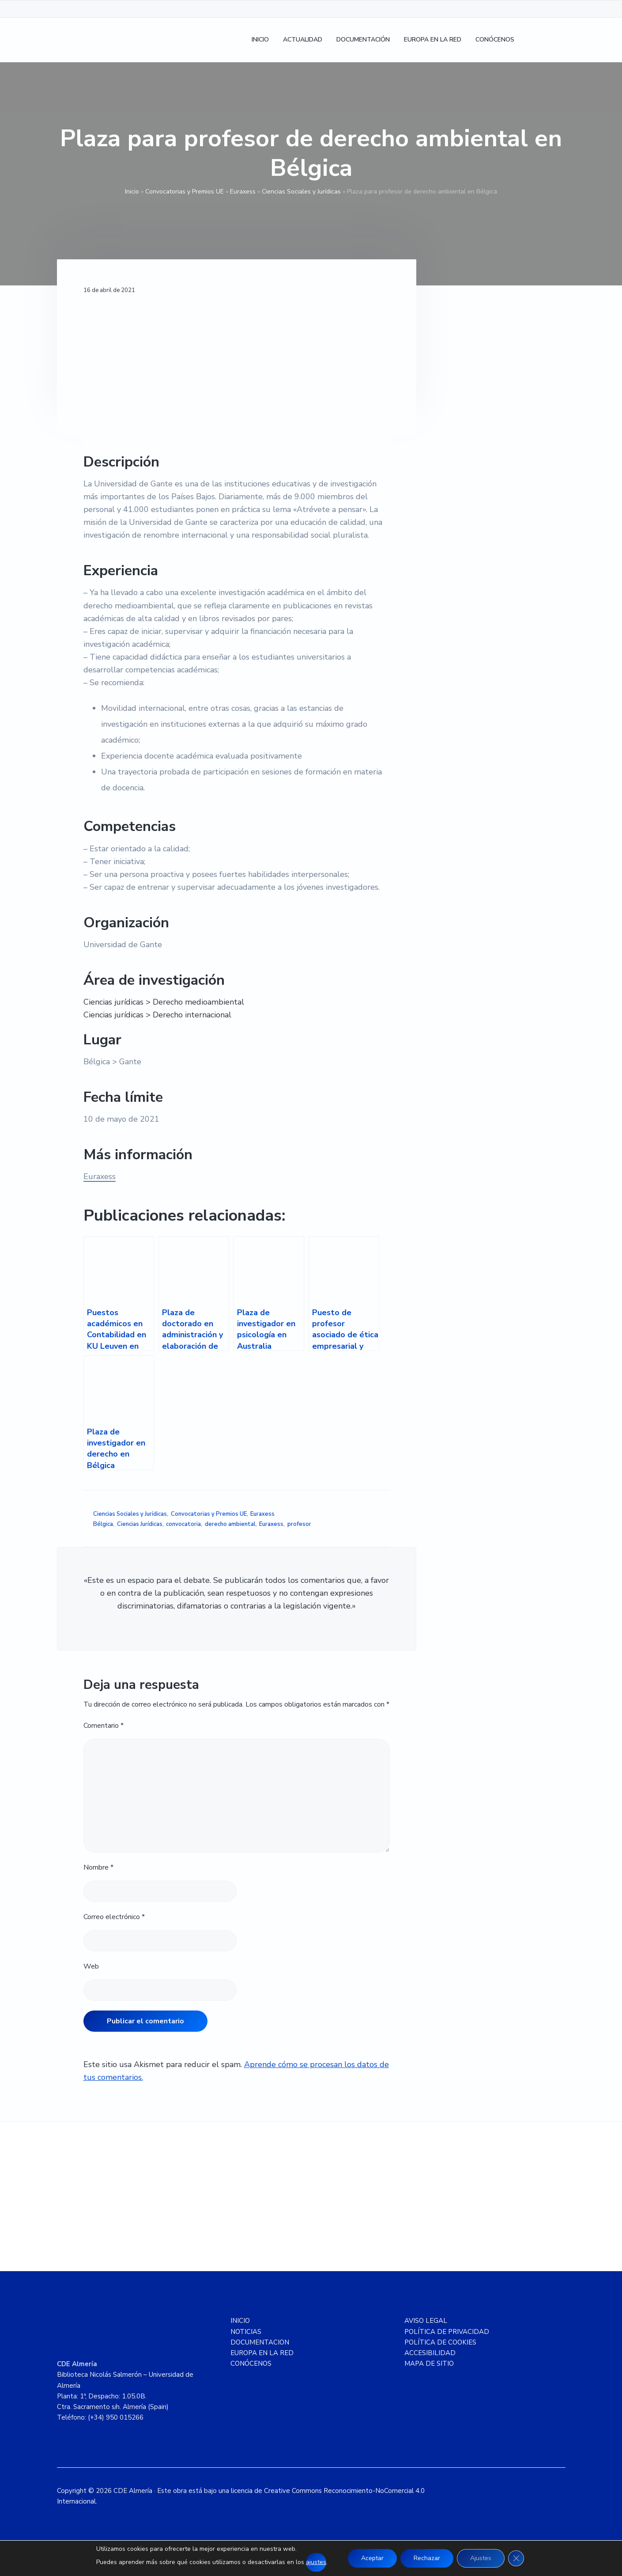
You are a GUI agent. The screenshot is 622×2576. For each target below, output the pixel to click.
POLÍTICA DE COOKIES (440, 2342)
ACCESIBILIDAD (430, 2352)
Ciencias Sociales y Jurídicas (301, 191)
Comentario (103, 1725)
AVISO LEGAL (425, 2320)
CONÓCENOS (250, 2363)
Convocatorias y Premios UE (184, 191)
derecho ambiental (230, 1524)
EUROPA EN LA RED (262, 2352)
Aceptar (372, 2558)
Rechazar (427, 2558)
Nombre (98, 1867)
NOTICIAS (245, 2331)
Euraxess (243, 191)
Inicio (132, 191)
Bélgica (103, 1524)
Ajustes (480, 2558)
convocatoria (183, 1524)
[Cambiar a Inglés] (554, 40)
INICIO (240, 2320)
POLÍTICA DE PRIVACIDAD (446, 2331)
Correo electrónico (114, 1917)
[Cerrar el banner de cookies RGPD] (516, 2558)
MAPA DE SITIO (429, 2363)
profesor (299, 1524)
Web (91, 1966)
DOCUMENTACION (259, 2342)
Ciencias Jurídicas (139, 1524)
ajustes (316, 2562)
